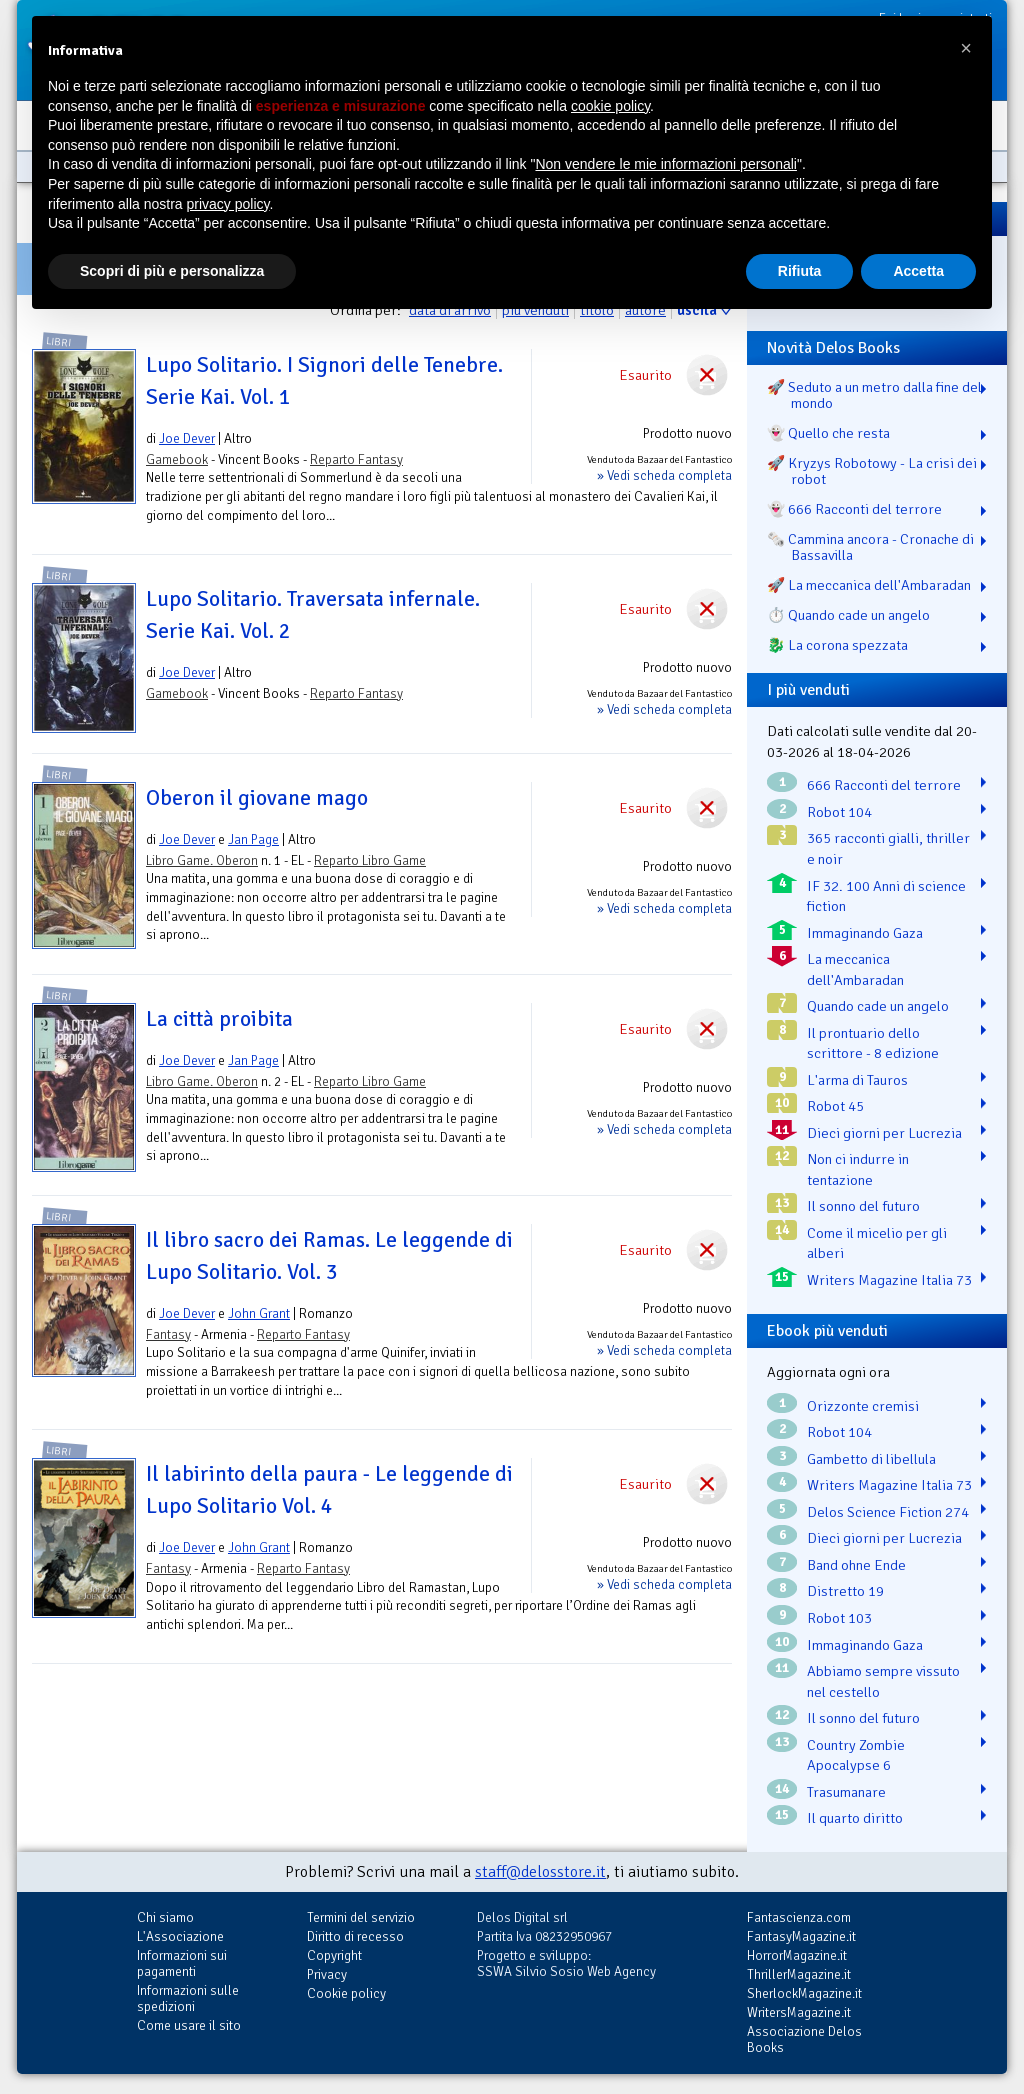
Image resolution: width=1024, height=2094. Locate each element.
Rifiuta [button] (800, 271)
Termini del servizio (361, 1917)
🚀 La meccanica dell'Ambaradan (869, 585)
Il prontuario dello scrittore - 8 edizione (873, 1043)
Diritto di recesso (355, 1936)
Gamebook (177, 459)
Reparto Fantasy (356, 459)
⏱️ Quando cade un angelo (848, 615)
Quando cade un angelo (878, 1006)
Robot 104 (839, 812)
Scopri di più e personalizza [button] (172, 271)
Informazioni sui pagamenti (182, 1963)
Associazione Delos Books (804, 2039)
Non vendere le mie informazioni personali (665, 164)
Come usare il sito (189, 2025)
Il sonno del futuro (863, 1206)
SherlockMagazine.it (804, 1993)
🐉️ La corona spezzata (837, 645)
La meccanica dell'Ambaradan (855, 969)
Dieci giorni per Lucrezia (884, 1133)
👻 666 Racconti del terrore (854, 509)
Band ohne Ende (856, 1565)
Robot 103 (839, 1618)
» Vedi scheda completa (664, 475)
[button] (966, 48)
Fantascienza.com (799, 1917)
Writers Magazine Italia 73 (889, 1280)
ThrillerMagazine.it (799, 1974)
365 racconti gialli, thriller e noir (888, 848)
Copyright (334, 1955)
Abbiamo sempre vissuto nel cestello (883, 1681)
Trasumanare (846, 1792)
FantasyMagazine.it (801, 1936)
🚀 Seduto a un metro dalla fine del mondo (874, 395)
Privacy (327, 1974)
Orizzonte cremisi (863, 1406)
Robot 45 (835, 1106)
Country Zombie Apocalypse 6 (856, 1755)
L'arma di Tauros (857, 1080)
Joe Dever (187, 438)
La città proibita (219, 1019)
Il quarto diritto (855, 1818)
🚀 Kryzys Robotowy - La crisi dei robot (872, 471)
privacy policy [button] (228, 204)
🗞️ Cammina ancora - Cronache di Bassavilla (870, 547)
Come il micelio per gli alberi (877, 1243)
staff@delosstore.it (540, 1872)
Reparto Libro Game (370, 860)
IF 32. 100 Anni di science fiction (886, 896)
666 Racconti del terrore (884, 785)
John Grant (259, 1313)
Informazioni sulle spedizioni (188, 1998)
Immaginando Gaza (865, 933)
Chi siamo (165, 1917)
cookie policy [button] (610, 106)
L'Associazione (180, 1936)
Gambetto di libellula (871, 1459)
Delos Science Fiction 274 (888, 1512)
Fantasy (168, 1334)
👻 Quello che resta (828, 433)
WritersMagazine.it (799, 2012)
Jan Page (253, 839)
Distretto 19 (845, 1591)
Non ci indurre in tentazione (858, 1169)
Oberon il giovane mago (257, 798)
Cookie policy (346, 1993)
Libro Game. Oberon (202, 860)
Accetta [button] (918, 271)
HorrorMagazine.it (797, 1955)
